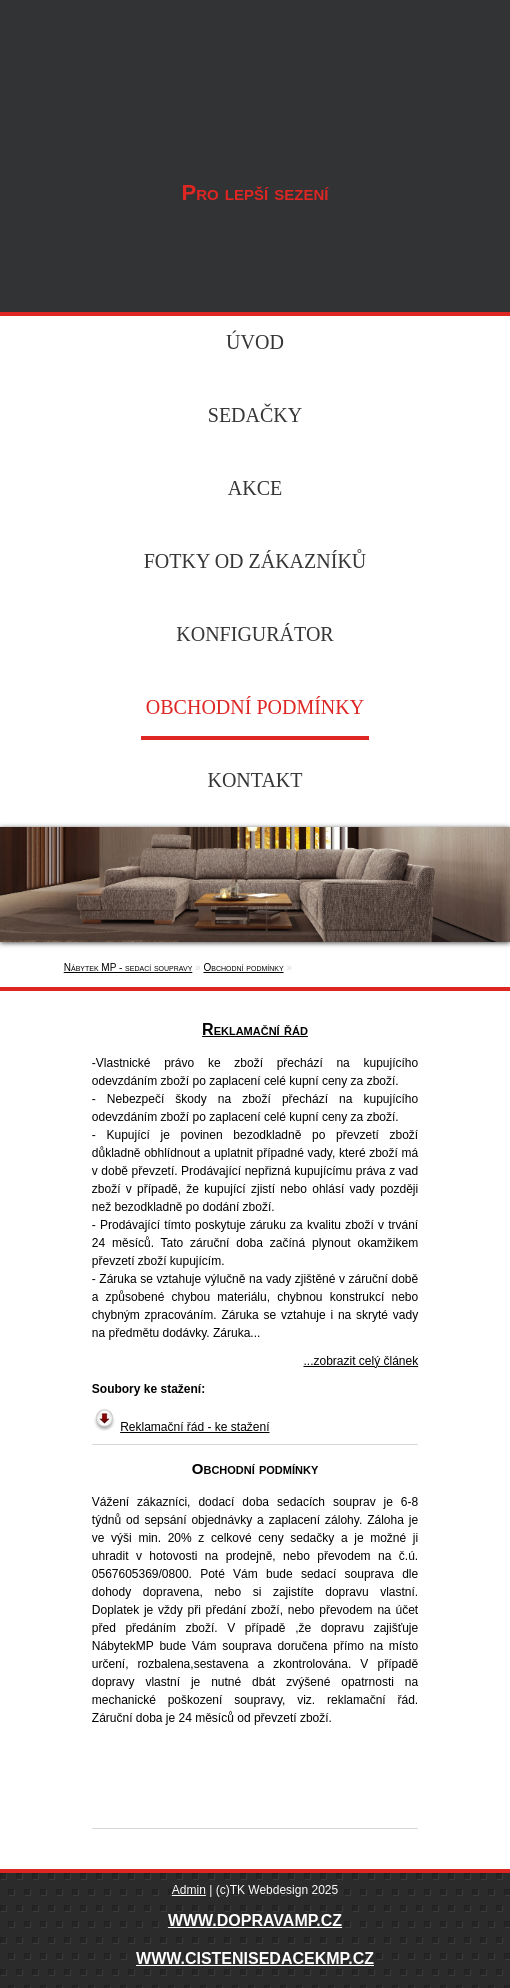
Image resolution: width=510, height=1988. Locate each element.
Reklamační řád (255, 1029)
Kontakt (254, 780)
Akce (255, 488)
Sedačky (255, 415)
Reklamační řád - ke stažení (194, 1427)
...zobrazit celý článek (360, 1361)
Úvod (255, 342)
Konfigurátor (254, 634)
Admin (189, 1890)
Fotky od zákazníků (255, 561)
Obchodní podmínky (255, 707)
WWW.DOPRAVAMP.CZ (255, 1920)
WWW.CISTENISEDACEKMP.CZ (255, 1958)
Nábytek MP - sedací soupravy (255, 81)
